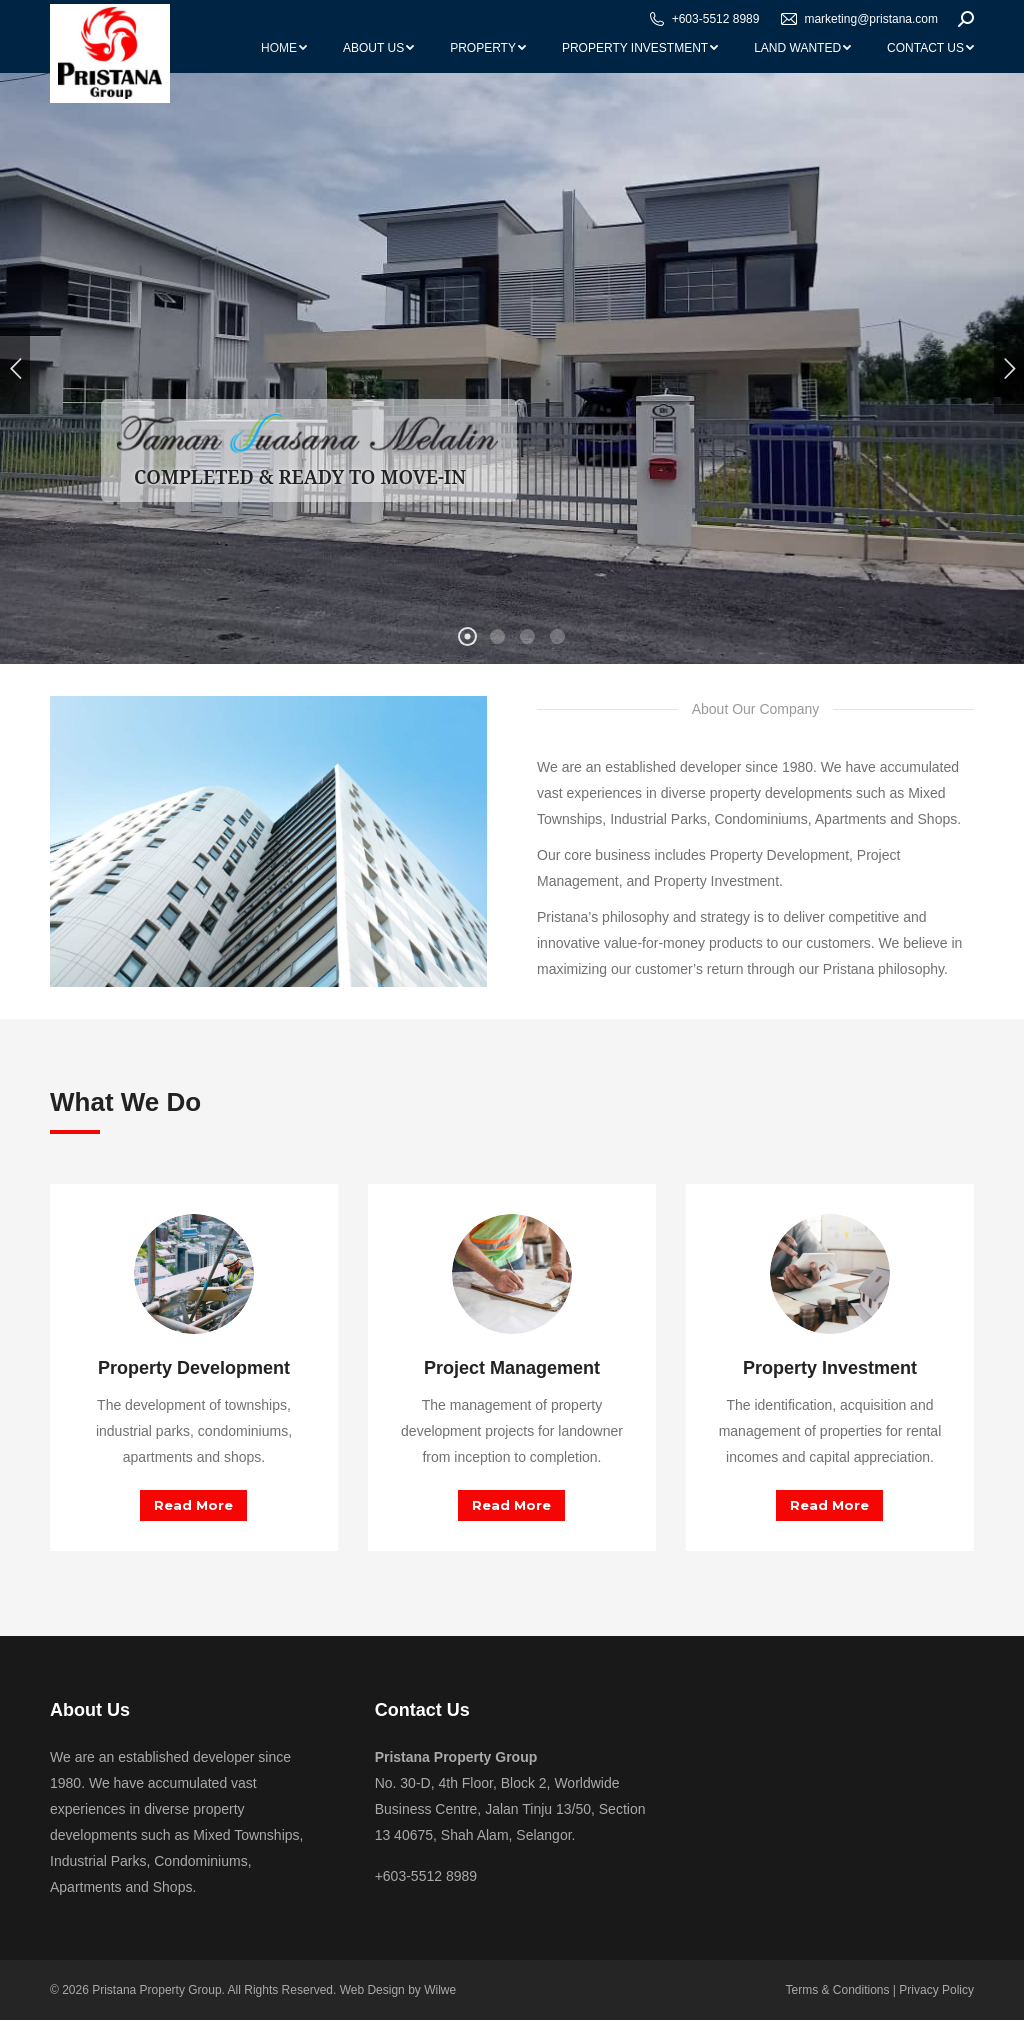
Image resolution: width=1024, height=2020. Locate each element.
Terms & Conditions (837, 1990)
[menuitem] (284, 48)
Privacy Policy (936, 1990)
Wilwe (440, 1990)
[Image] (194, 1274)
